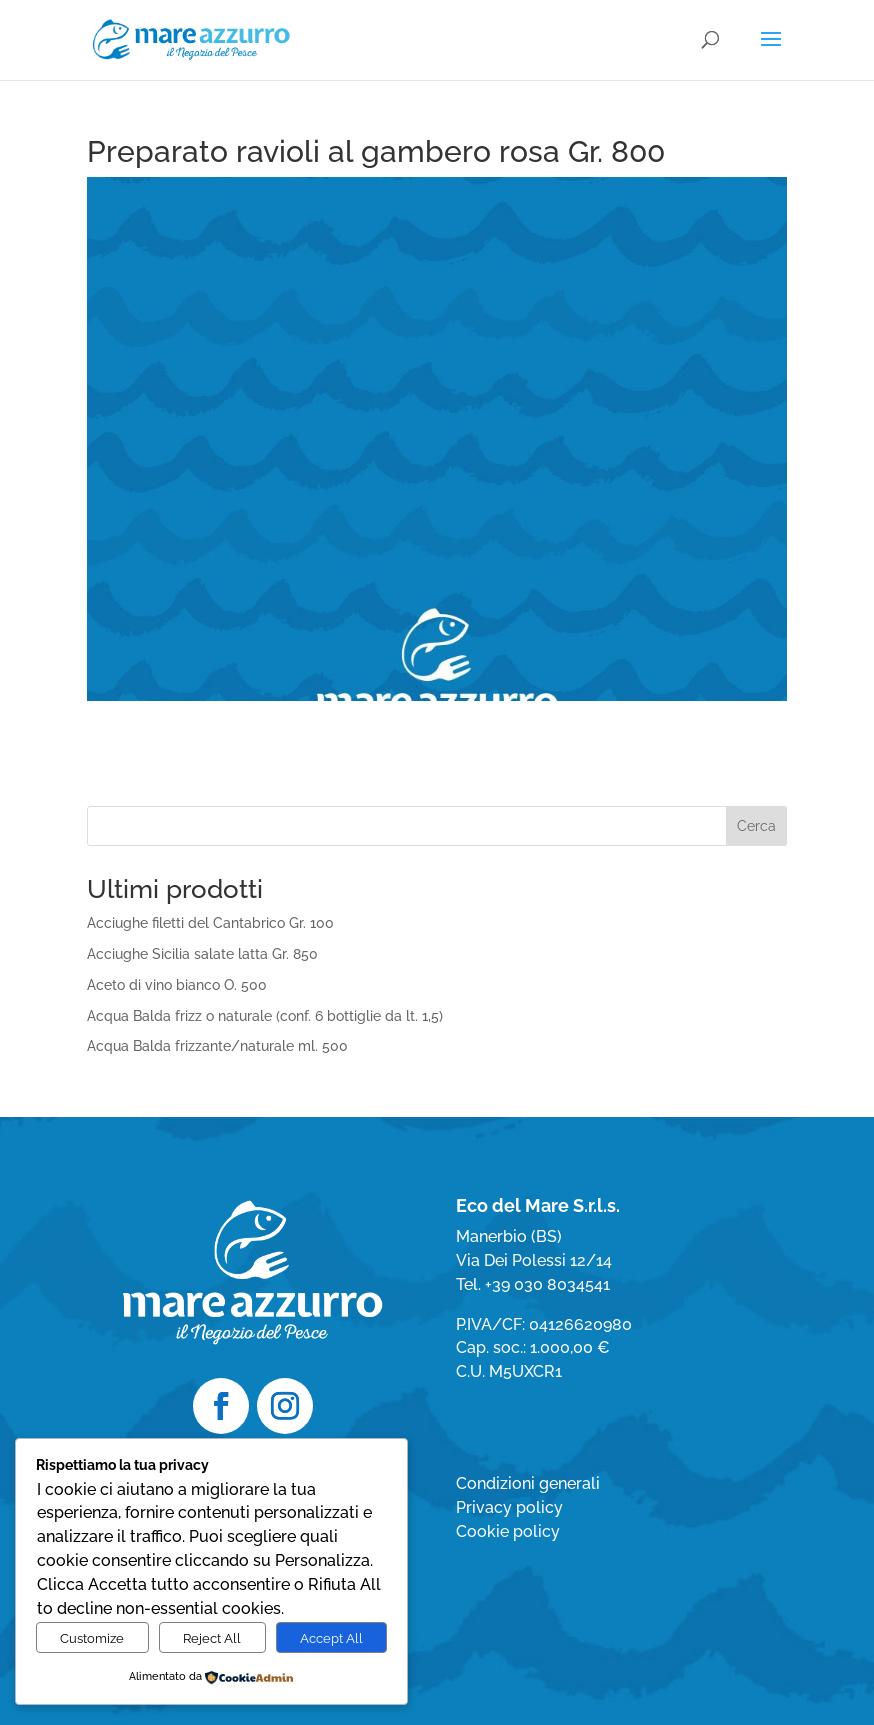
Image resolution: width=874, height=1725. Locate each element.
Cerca (756, 826)
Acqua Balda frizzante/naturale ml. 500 (217, 1046)
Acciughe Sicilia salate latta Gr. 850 (202, 954)
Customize (92, 1638)
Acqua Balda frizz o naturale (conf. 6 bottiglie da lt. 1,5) (265, 1016)
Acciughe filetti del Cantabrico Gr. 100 (210, 923)
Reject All (212, 1638)
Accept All (331, 1638)
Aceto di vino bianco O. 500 (177, 985)
